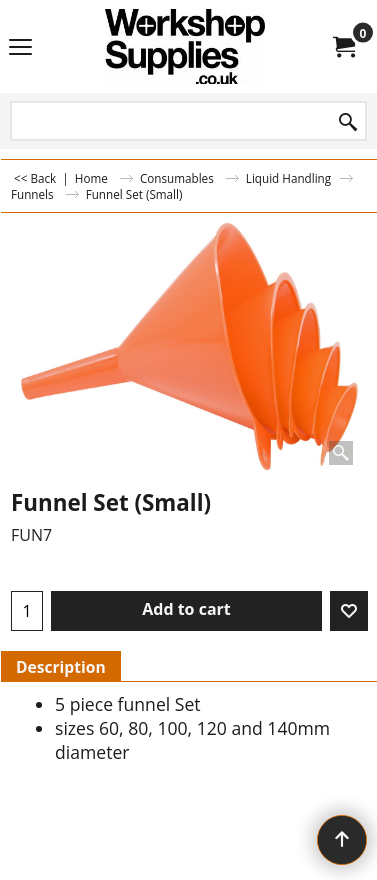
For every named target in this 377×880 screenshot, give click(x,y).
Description (61, 667)
